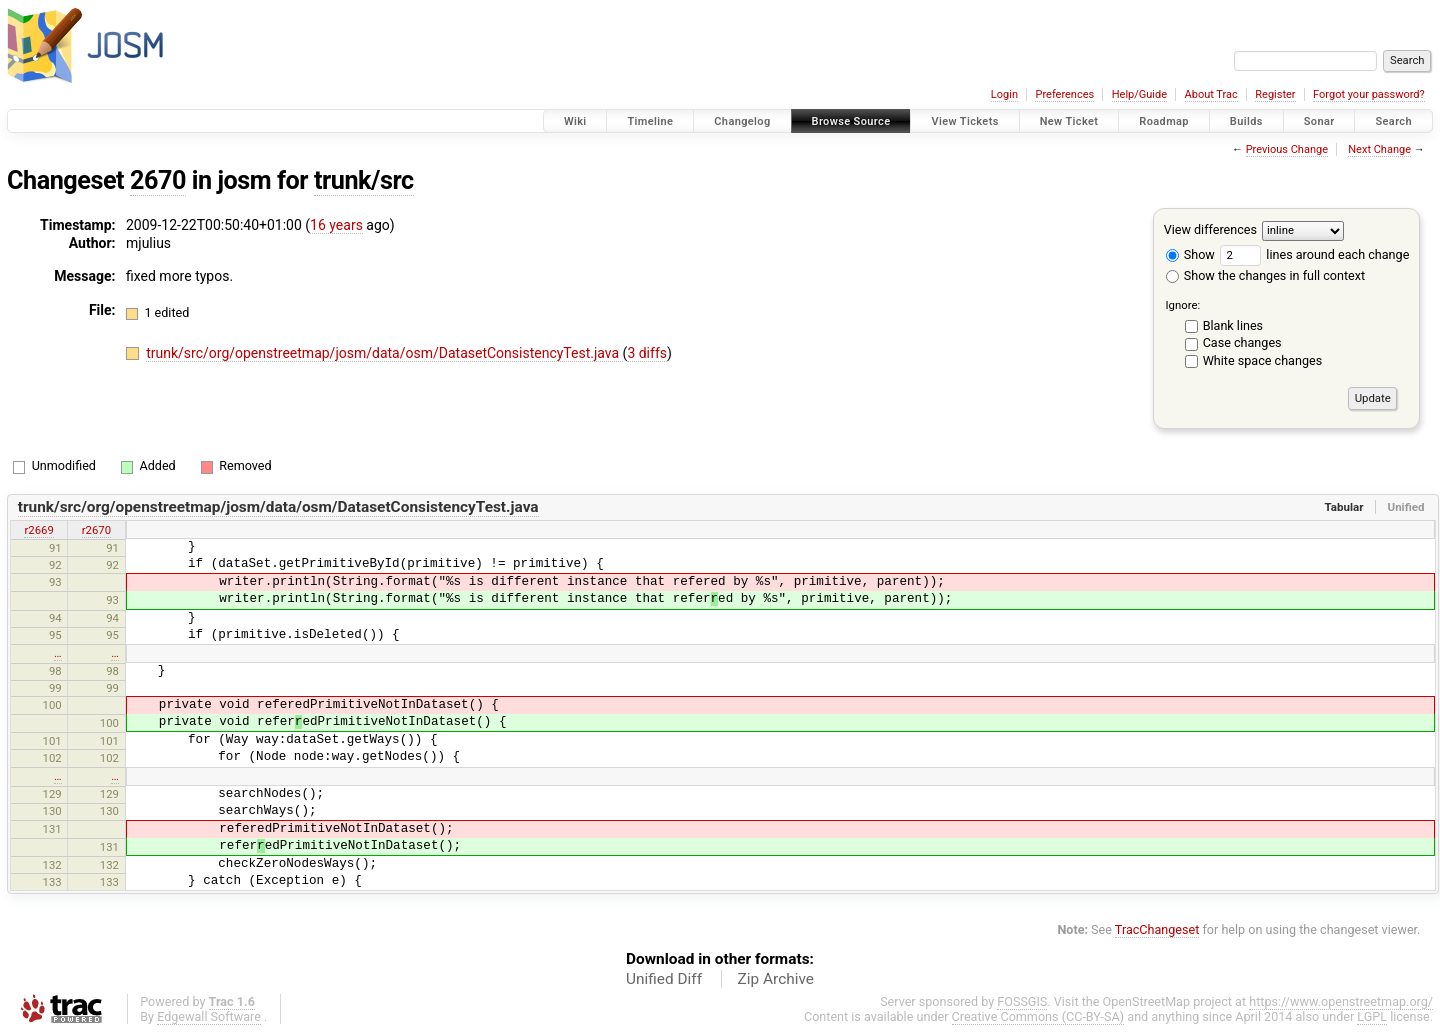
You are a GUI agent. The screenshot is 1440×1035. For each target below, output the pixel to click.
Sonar (1319, 121)
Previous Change (1287, 149)
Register (1275, 94)
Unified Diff (664, 979)
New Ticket (1069, 121)
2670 (158, 180)
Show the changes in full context (1265, 275)
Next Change (1379, 149)
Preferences (1064, 94)
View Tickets (964, 121)
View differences (1210, 229)
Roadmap (1164, 121)
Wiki (575, 121)
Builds (1246, 121)
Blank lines (1233, 325)
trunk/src (364, 180)
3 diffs (647, 353)
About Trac (1211, 94)
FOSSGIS (1022, 1001)
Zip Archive (776, 979)
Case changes (1242, 342)
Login (1004, 94)
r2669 (38, 530)
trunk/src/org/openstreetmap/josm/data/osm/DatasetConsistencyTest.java (384, 353)
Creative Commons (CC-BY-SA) (1038, 1016)
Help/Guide (1139, 94)
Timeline (650, 121)
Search (1393, 121)
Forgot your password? (1369, 94)
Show (1190, 254)
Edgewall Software (209, 1016)
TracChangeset (1157, 929)
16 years (336, 225)
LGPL (1372, 1016)
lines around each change (1314, 254)
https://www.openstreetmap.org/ (1341, 1001)
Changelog (742, 121)
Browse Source (851, 121)
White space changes (1263, 360)
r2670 (96, 530)
